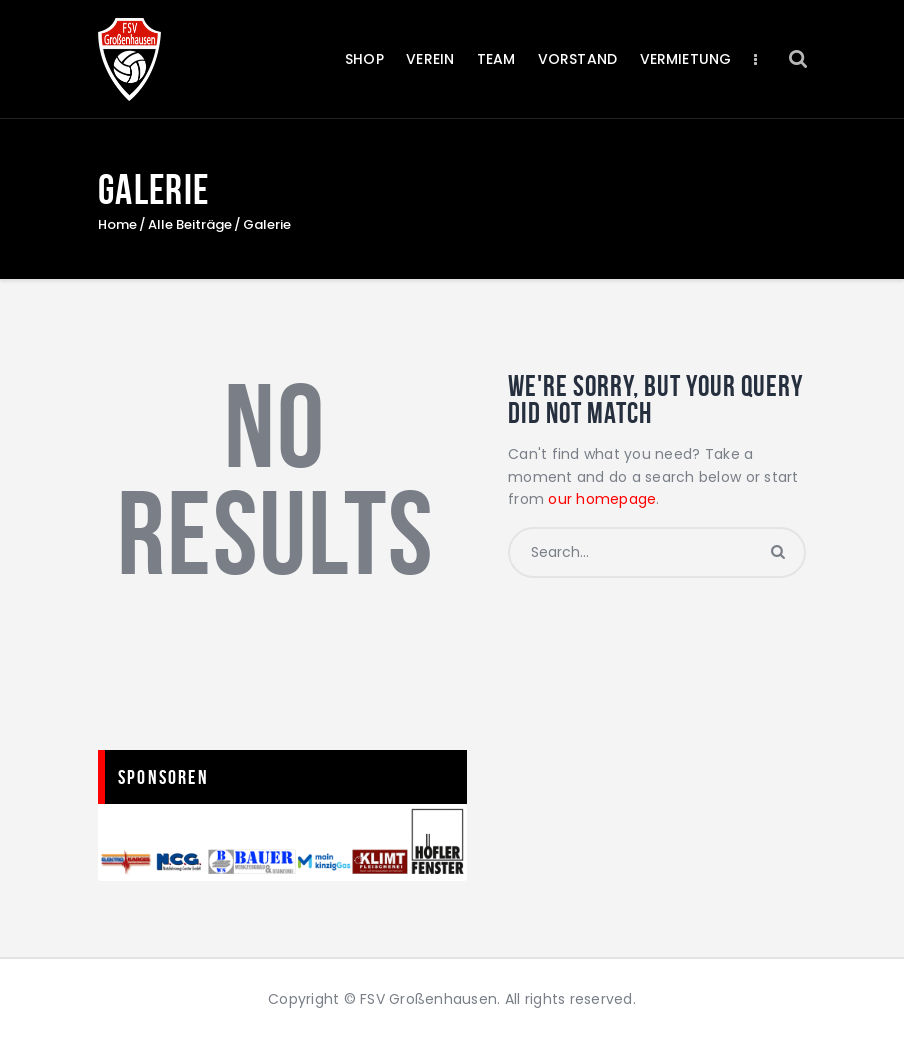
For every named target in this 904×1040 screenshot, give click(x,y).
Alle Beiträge (190, 224)
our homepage (602, 499)
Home (117, 225)
